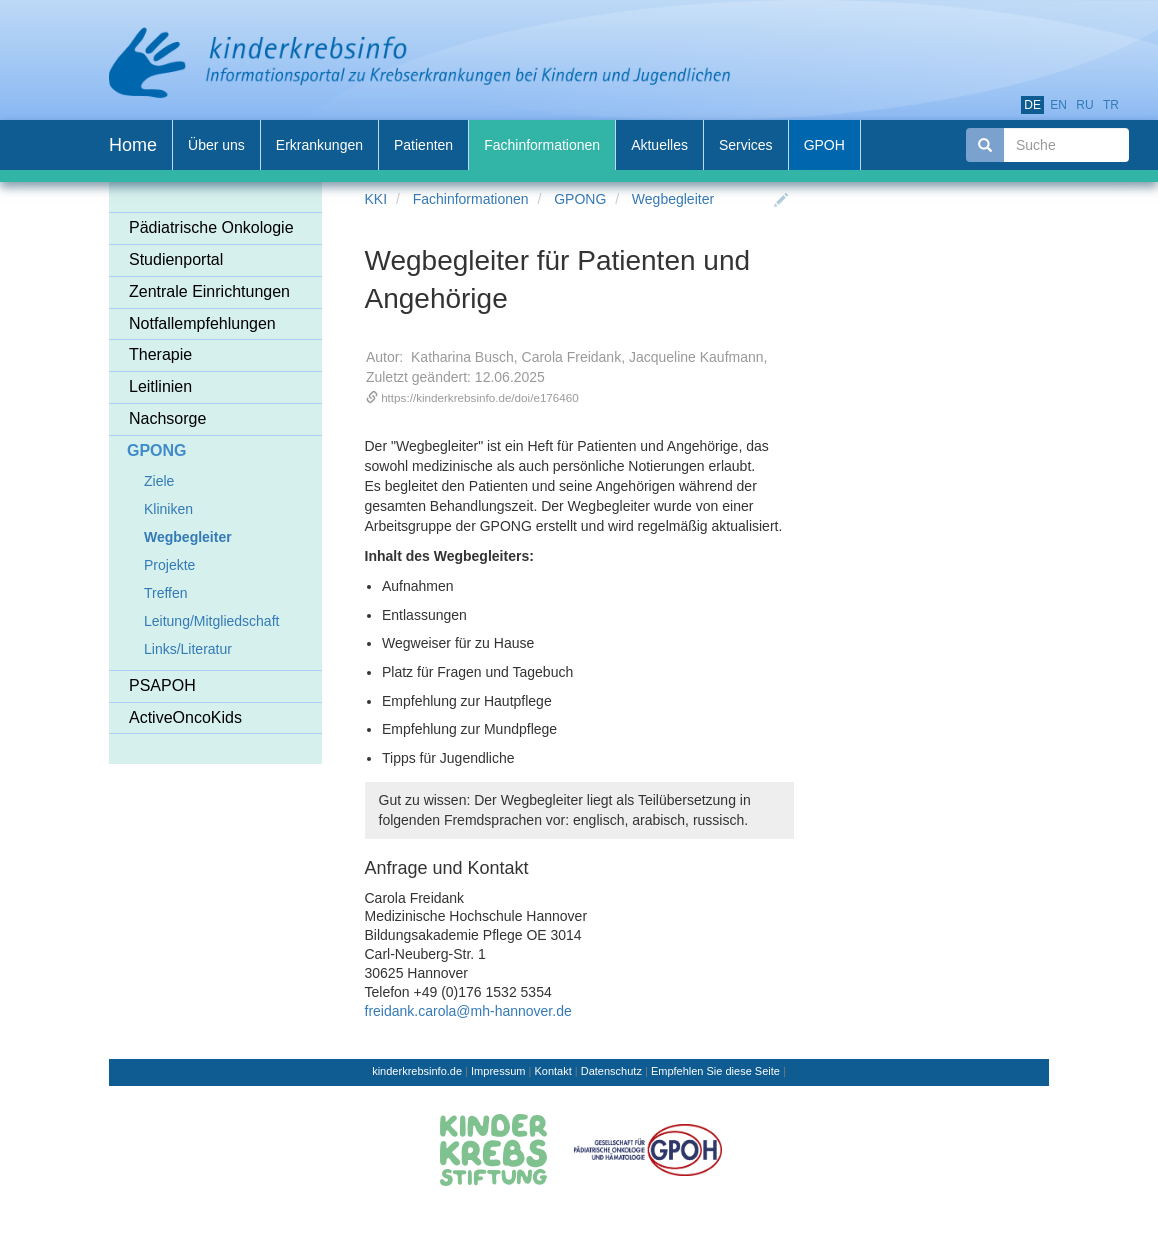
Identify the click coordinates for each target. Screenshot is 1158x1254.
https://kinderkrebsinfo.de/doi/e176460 (480, 397)
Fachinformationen (471, 199)
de (1032, 105)
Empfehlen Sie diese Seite (715, 1071)
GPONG (580, 199)
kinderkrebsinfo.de (417, 1071)
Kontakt (552, 1071)
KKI (376, 199)
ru (1084, 105)
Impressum (498, 1071)
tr (1111, 105)
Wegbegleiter (673, 199)
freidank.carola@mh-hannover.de (468, 1011)
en (1058, 105)
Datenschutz (611, 1071)
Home (133, 145)
